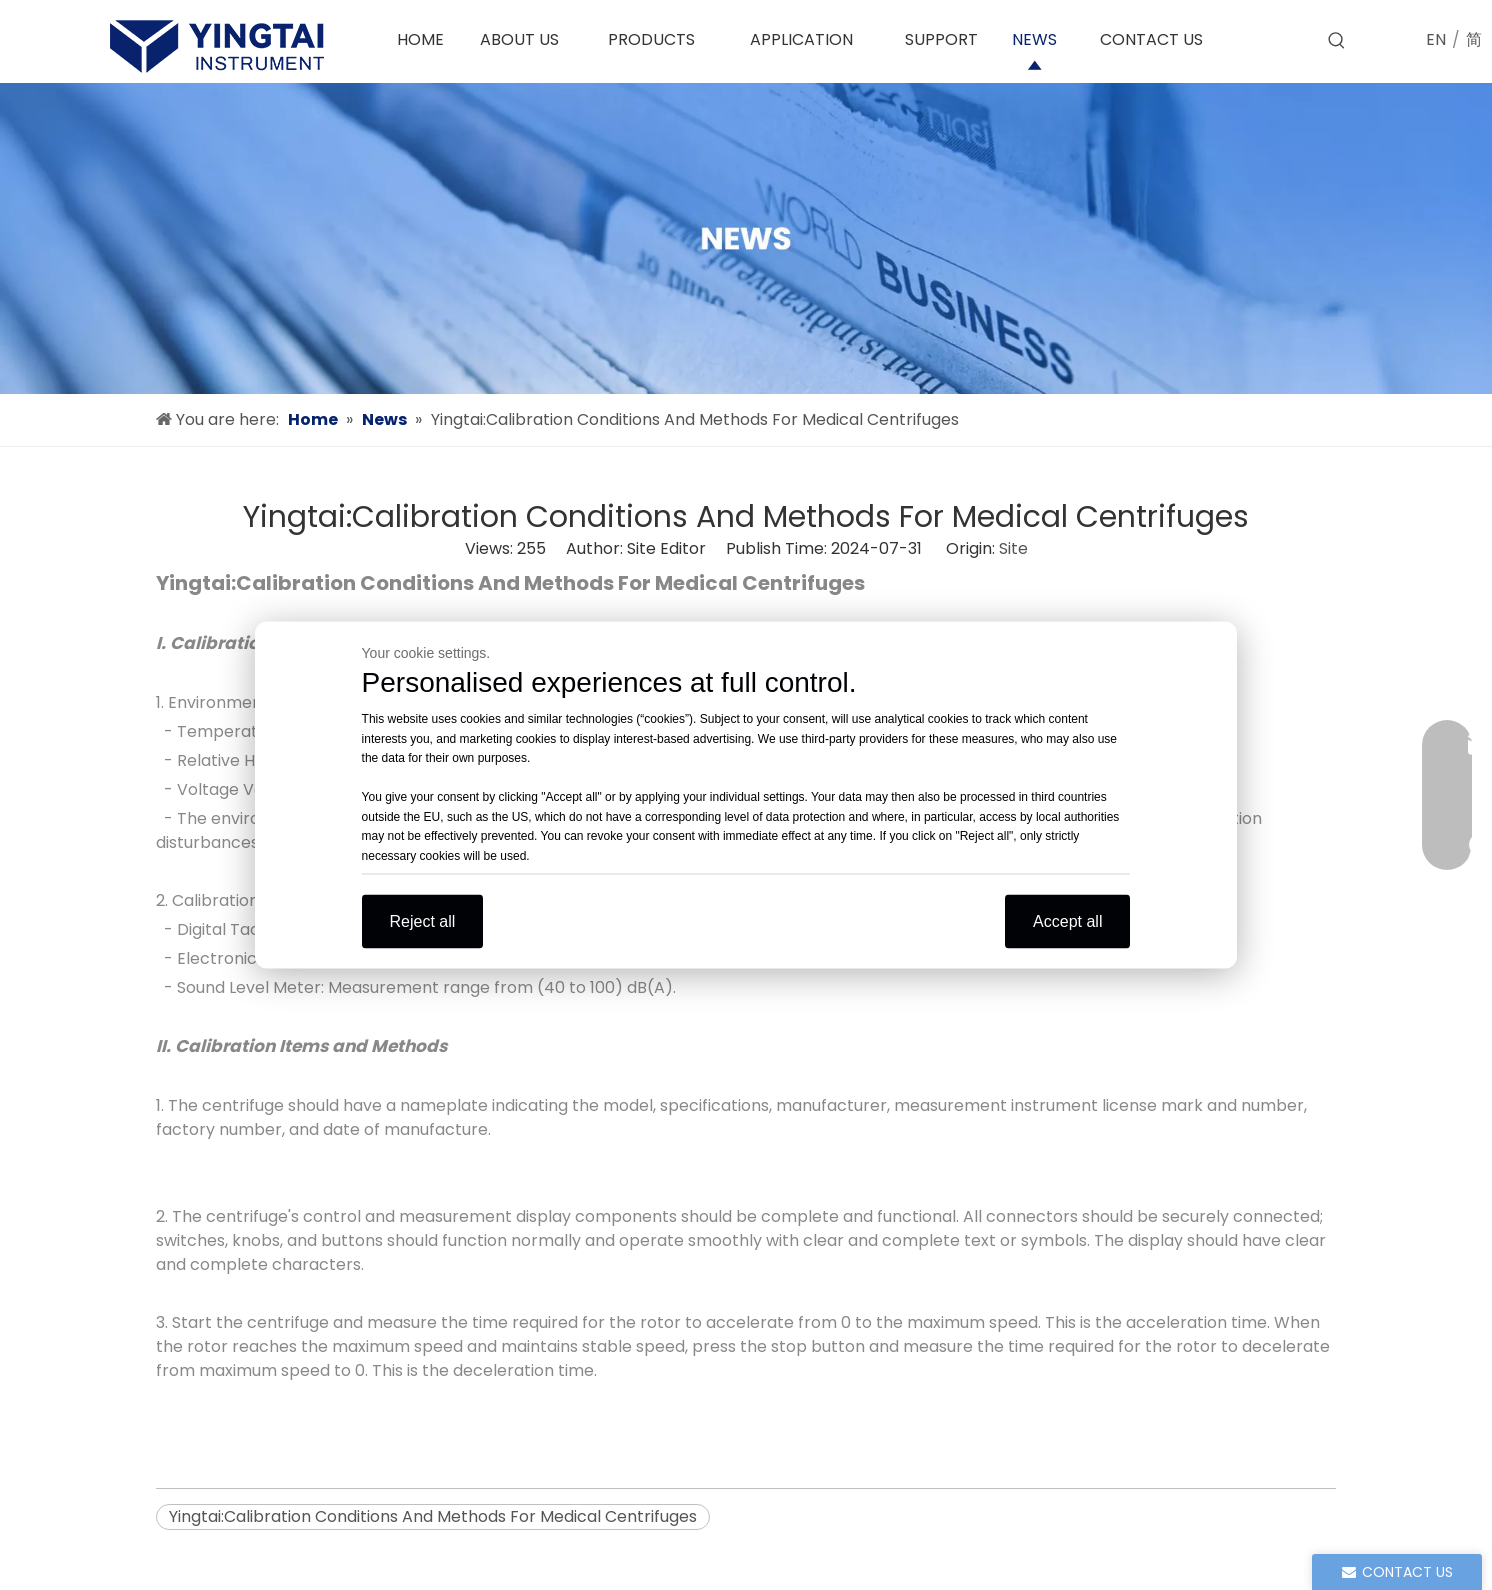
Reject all (423, 921)
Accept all (1067, 921)
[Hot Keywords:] (1337, 41)
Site (1013, 548)
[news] (746, 238)
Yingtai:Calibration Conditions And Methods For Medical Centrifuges (433, 1516)
